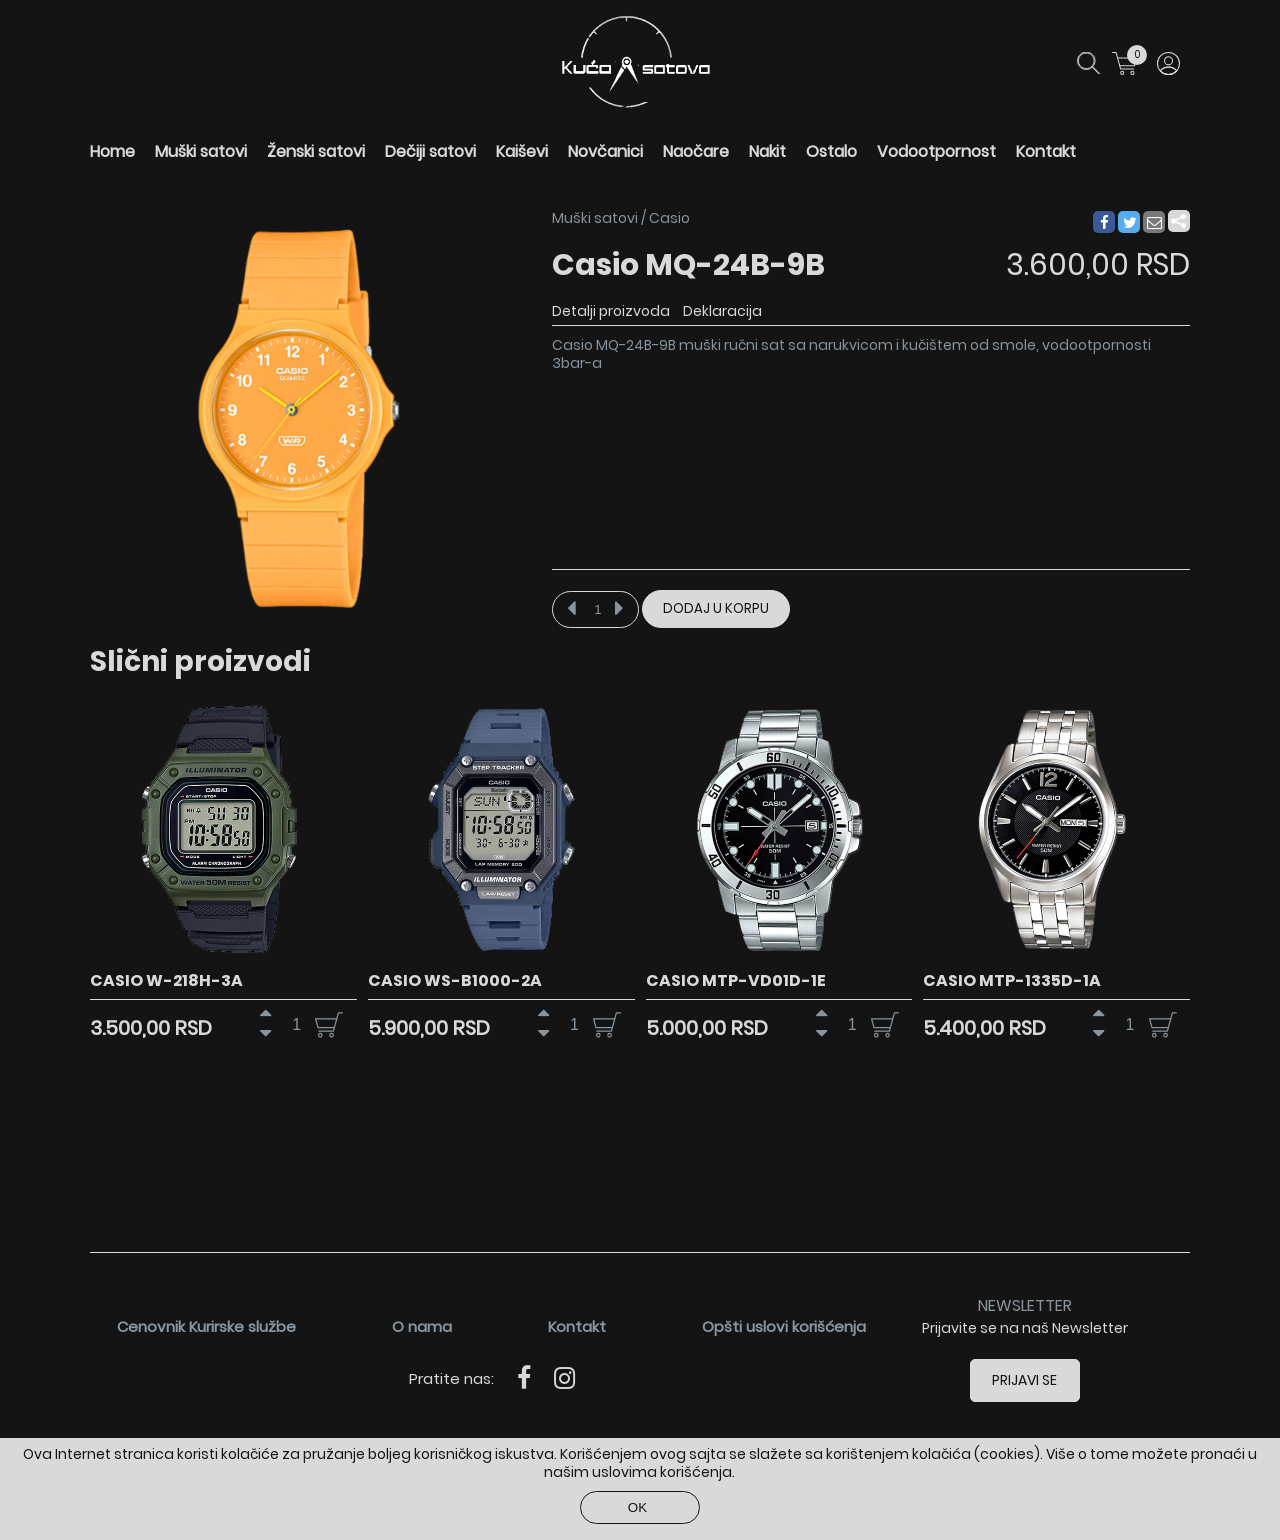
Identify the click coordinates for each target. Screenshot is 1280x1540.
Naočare (696, 151)
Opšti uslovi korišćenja (784, 1326)
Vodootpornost (936, 151)
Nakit (767, 151)
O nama (422, 1326)
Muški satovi (201, 151)
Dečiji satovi (430, 151)
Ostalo (831, 151)
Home (112, 151)
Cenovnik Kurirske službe (206, 1326)
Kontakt (1046, 151)
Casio (669, 218)
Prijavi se (1025, 1380)
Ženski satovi (316, 151)
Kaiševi (522, 151)
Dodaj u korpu (716, 608)
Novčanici (605, 151)
